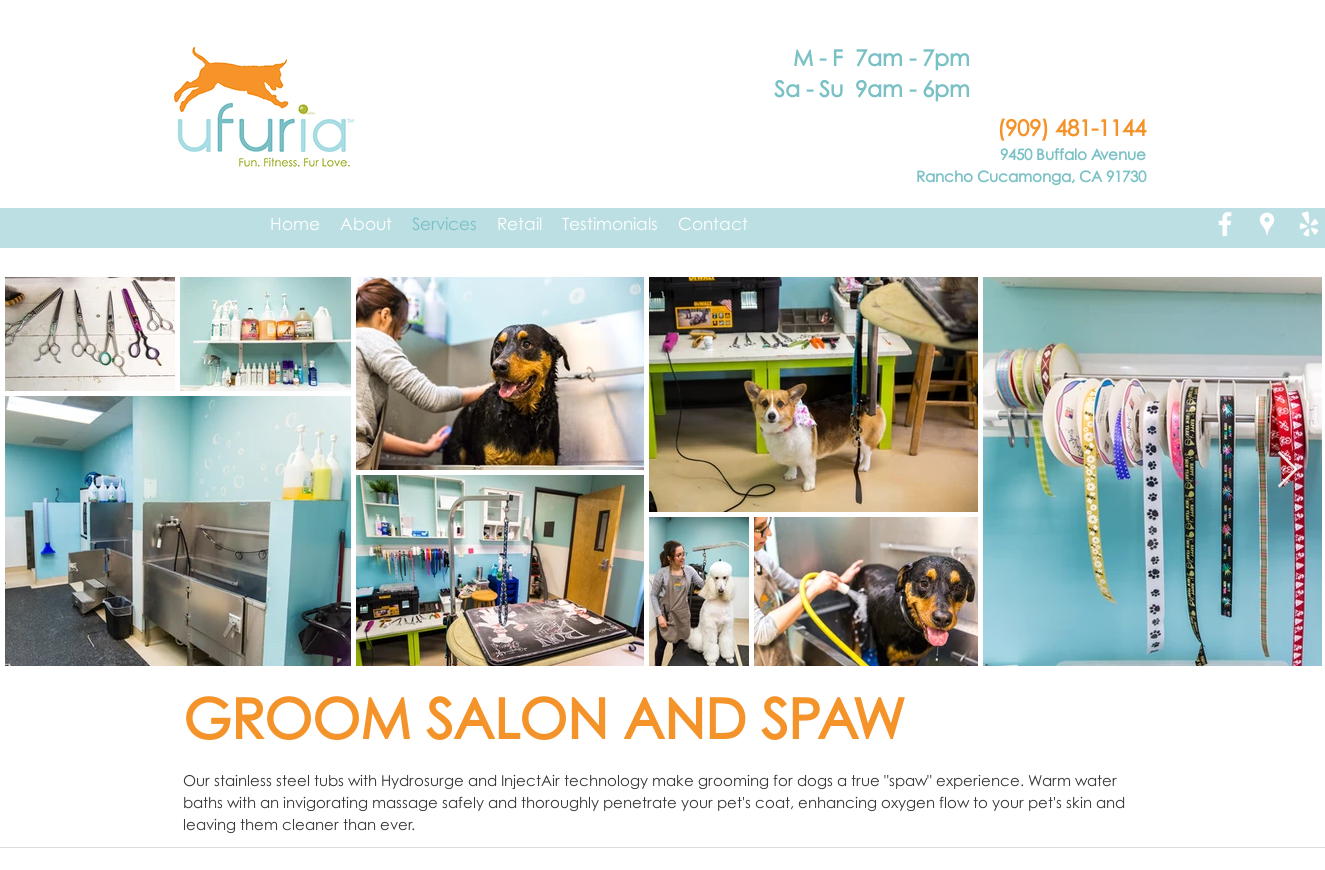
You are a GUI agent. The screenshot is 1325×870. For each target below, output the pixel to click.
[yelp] (1309, 224)
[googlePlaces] (1267, 224)
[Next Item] (1287, 470)
